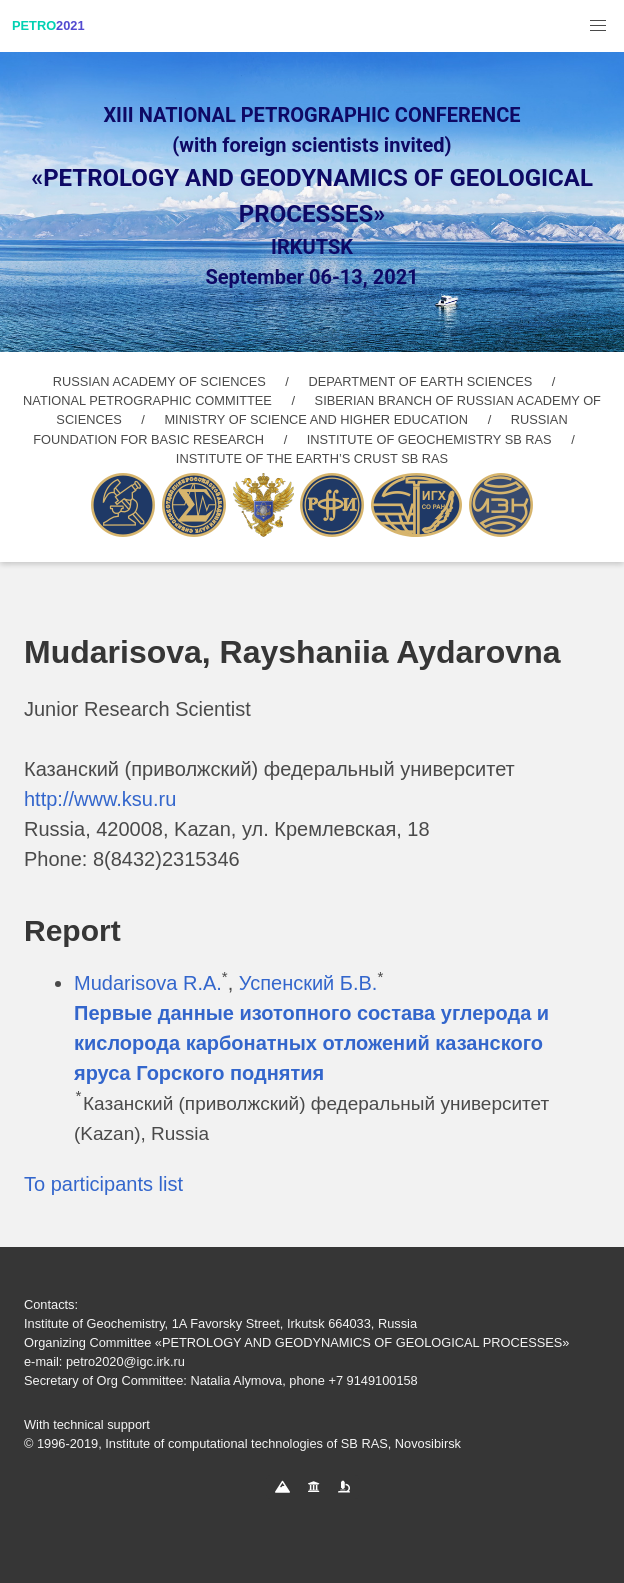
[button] (598, 26)
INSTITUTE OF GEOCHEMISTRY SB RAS (429, 439)
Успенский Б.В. (308, 983)
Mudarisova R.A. (148, 983)
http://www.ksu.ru (100, 799)
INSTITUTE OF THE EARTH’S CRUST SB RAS (312, 458)
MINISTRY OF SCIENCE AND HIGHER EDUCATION (316, 419)
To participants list (103, 1184)
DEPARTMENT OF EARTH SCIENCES (420, 381)
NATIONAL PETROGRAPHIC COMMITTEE (147, 400)
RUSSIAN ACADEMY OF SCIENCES (159, 381)
